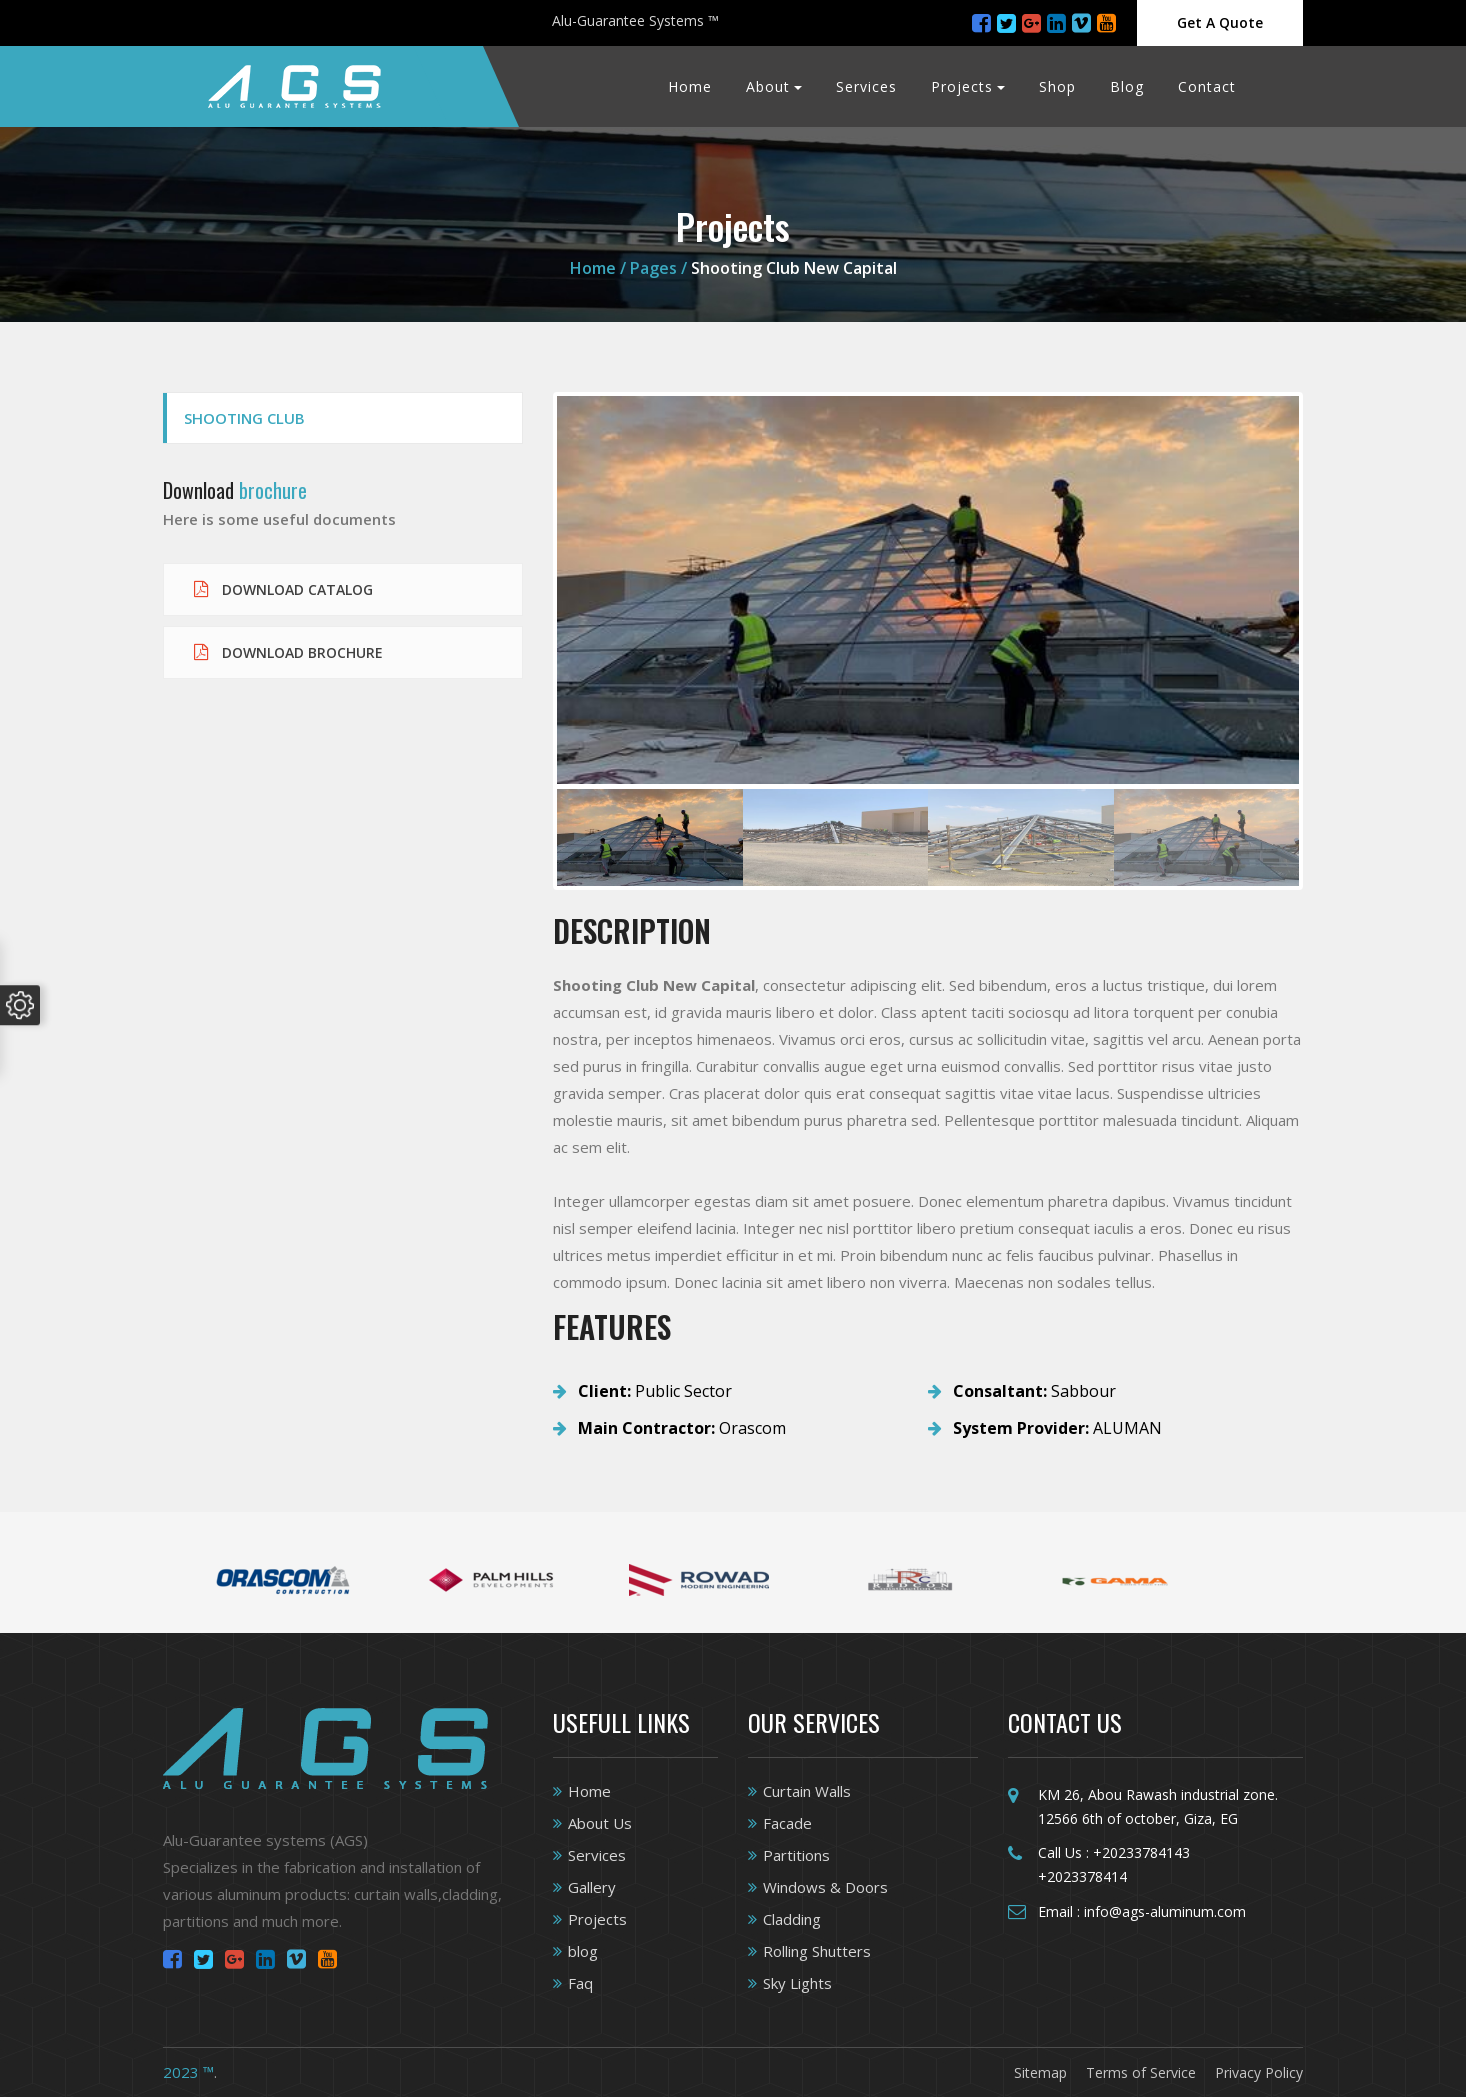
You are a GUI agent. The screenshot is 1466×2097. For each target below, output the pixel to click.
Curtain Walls (807, 1791)
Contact (1207, 86)
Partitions (796, 1855)
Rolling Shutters (817, 1951)
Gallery (592, 1887)
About (768, 86)
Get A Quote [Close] (1220, 22)
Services (866, 86)
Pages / (658, 268)
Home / (600, 268)
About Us (600, 1823)
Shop (1057, 86)
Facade (787, 1823)
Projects (962, 86)
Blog (1127, 86)
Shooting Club (244, 418)
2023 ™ (188, 2072)
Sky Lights (797, 1983)
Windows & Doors (825, 1887)
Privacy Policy (1259, 2072)
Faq (580, 1983)
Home (690, 86)
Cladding (792, 1919)
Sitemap (1040, 2072)
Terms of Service (1141, 2072)
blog (583, 1951)
